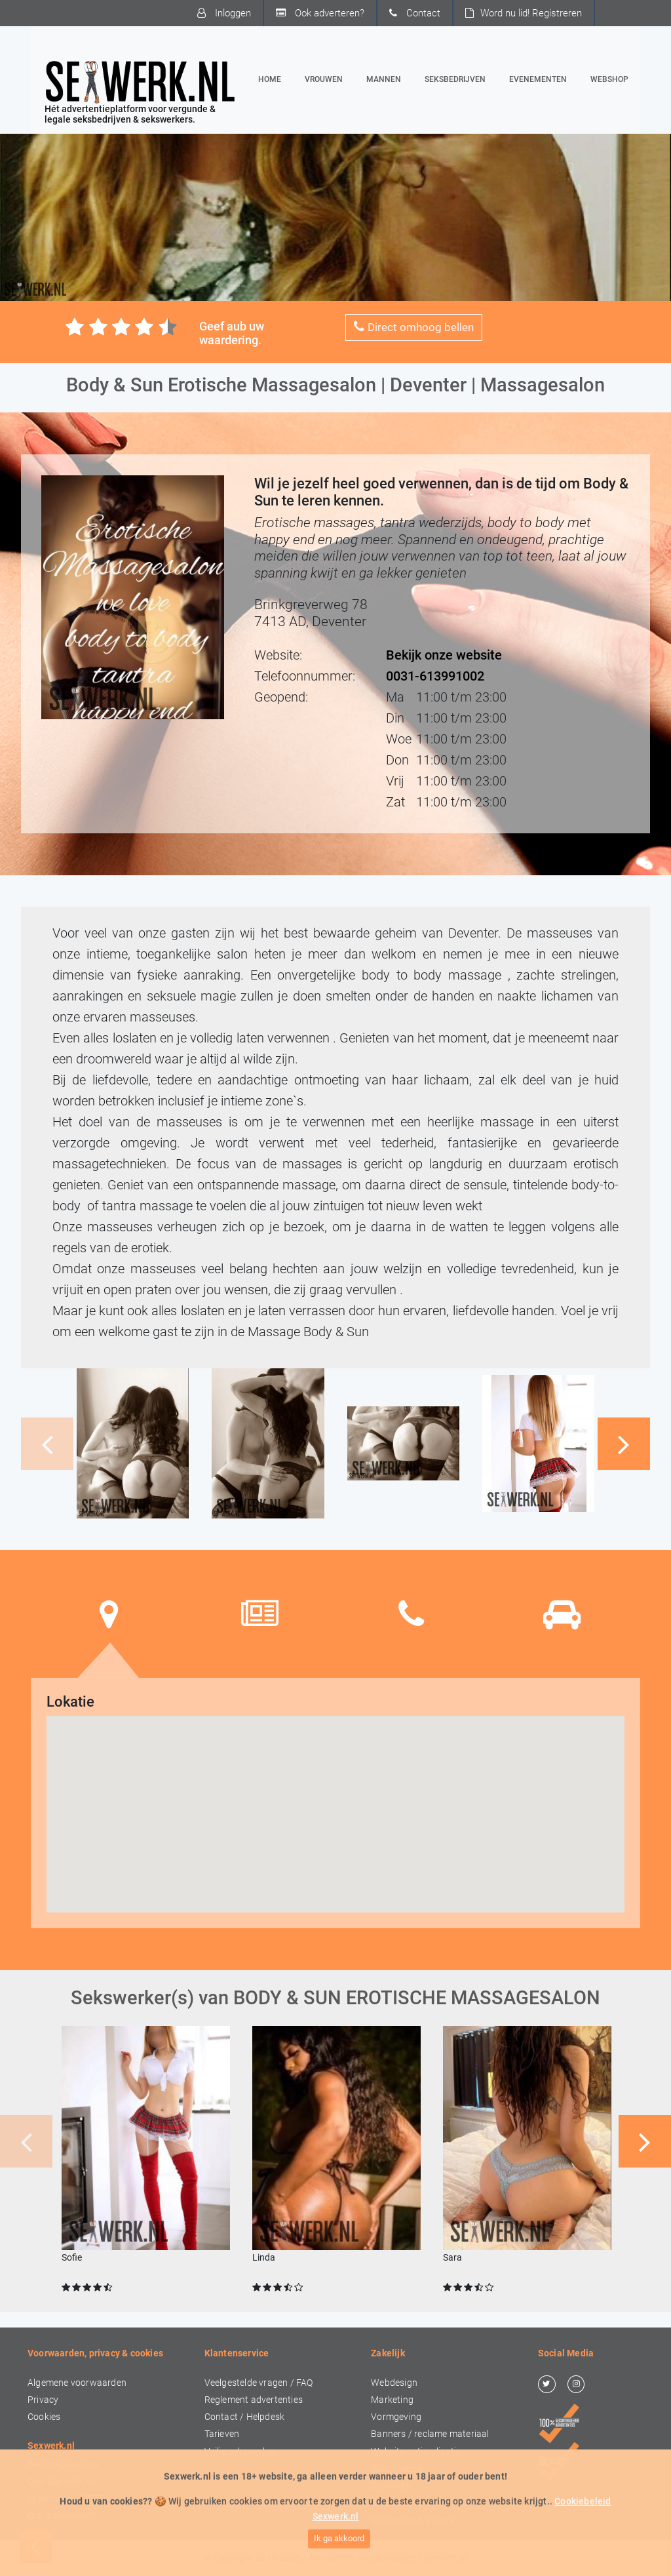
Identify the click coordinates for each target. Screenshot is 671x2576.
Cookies (44, 2417)
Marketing (392, 2400)
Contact (414, 13)
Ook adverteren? (320, 13)
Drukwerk (391, 2485)
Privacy (43, 2400)
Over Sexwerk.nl (60, 2481)
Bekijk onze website (444, 655)
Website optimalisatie (416, 2451)
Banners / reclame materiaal (430, 2434)
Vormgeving (396, 2417)
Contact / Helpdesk (244, 2417)
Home (272, 78)
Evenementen (538, 79)
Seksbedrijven (455, 79)
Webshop (609, 79)
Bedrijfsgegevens (63, 2464)
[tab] (109, 1614)
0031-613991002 (435, 676)
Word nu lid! (523, 13)
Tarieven (222, 2434)
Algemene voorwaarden (77, 2382)
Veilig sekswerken (241, 2451)
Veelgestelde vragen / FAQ (258, 2382)
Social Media (397, 2468)
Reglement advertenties (253, 2400)
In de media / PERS (67, 2499)
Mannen (383, 79)
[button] (624, 1443)
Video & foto (396, 2502)
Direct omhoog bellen (414, 327)
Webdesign (394, 2382)
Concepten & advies (412, 2520)
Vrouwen (324, 79)
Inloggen (224, 13)
